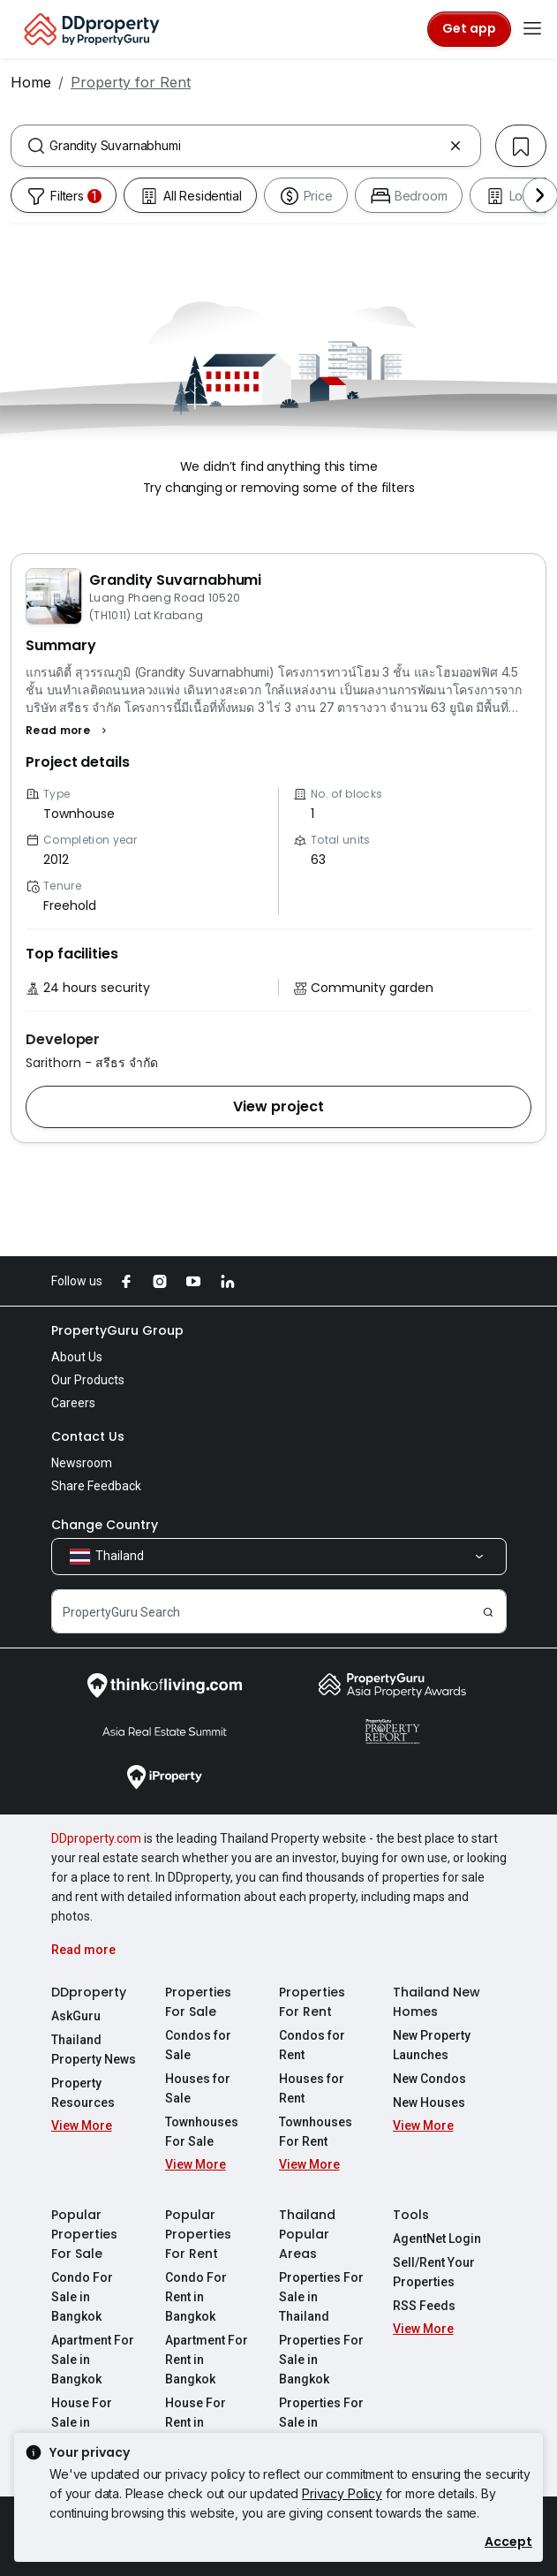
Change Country (104, 1525)
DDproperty (88, 1992)
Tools (411, 2215)
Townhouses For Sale (201, 2131)
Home (31, 82)
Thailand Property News (93, 2049)
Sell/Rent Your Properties (434, 2272)
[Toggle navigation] (532, 29)
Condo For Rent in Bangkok (196, 2296)
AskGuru (76, 2016)
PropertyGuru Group (117, 1330)
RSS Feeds (424, 2306)
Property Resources (83, 2093)
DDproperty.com (96, 1838)
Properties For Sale (198, 2001)
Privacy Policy (342, 2493)
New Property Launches (431, 2045)
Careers (73, 1403)
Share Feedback (96, 1486)
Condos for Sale (198, 2045)
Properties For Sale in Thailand (321, 2296)
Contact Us (87, 1436)
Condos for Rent (312, 2045)
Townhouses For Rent (315, 2131)
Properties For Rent (312, 2001)
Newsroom (81, 1463)
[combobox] (245, 145)
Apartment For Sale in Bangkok (92, 2359)
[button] (68, 731)
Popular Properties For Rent (198, 2234)
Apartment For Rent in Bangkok (206, 2359)
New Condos (429, 2079)
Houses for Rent (311, 2088)
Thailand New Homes (436, 2001)
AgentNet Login (437, 2238)
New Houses (429, 2102)
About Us (76, 1357)
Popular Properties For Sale (84, 2234)
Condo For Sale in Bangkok (82, 2296)
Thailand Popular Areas (307, 2234)
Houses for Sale (197, 2088)
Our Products (87, 1380)
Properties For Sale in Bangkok (321, 2359)
